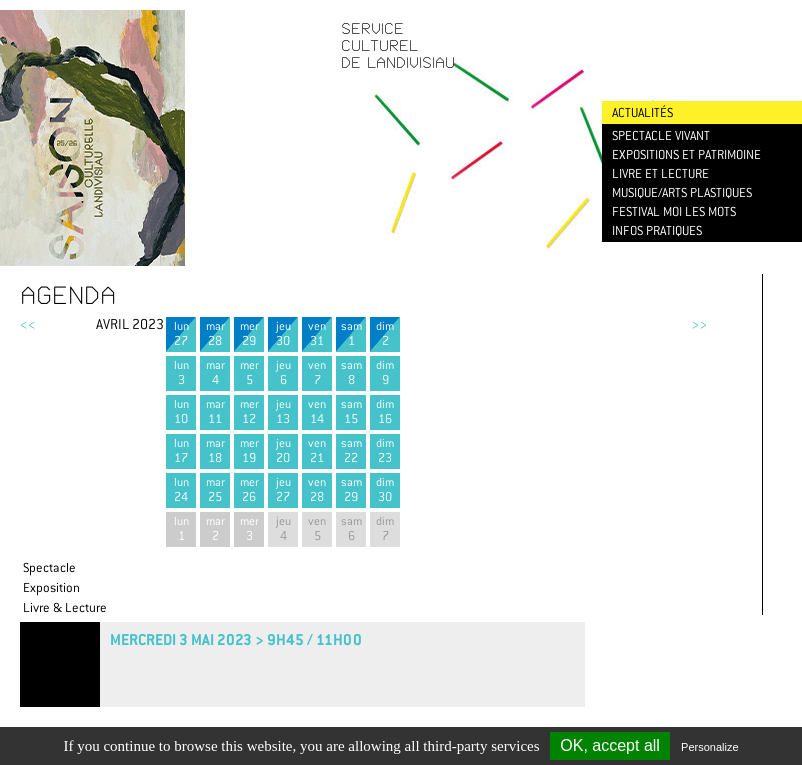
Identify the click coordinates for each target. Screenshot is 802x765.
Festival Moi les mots (674, 211)
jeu (283, 333)
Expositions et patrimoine (686, 154)
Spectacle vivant (661, 135)
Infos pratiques (657, 230)
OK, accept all (610, 745)
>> (699, 324)
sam (351, 333)
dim (385, 333)
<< (28, 324)
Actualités (642, 112)
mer (249, 333)
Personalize (709, 747)
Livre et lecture (660, 173)
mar (215, 333)
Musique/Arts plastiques (682, 192)
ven (317, 333)
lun (181, 333)
